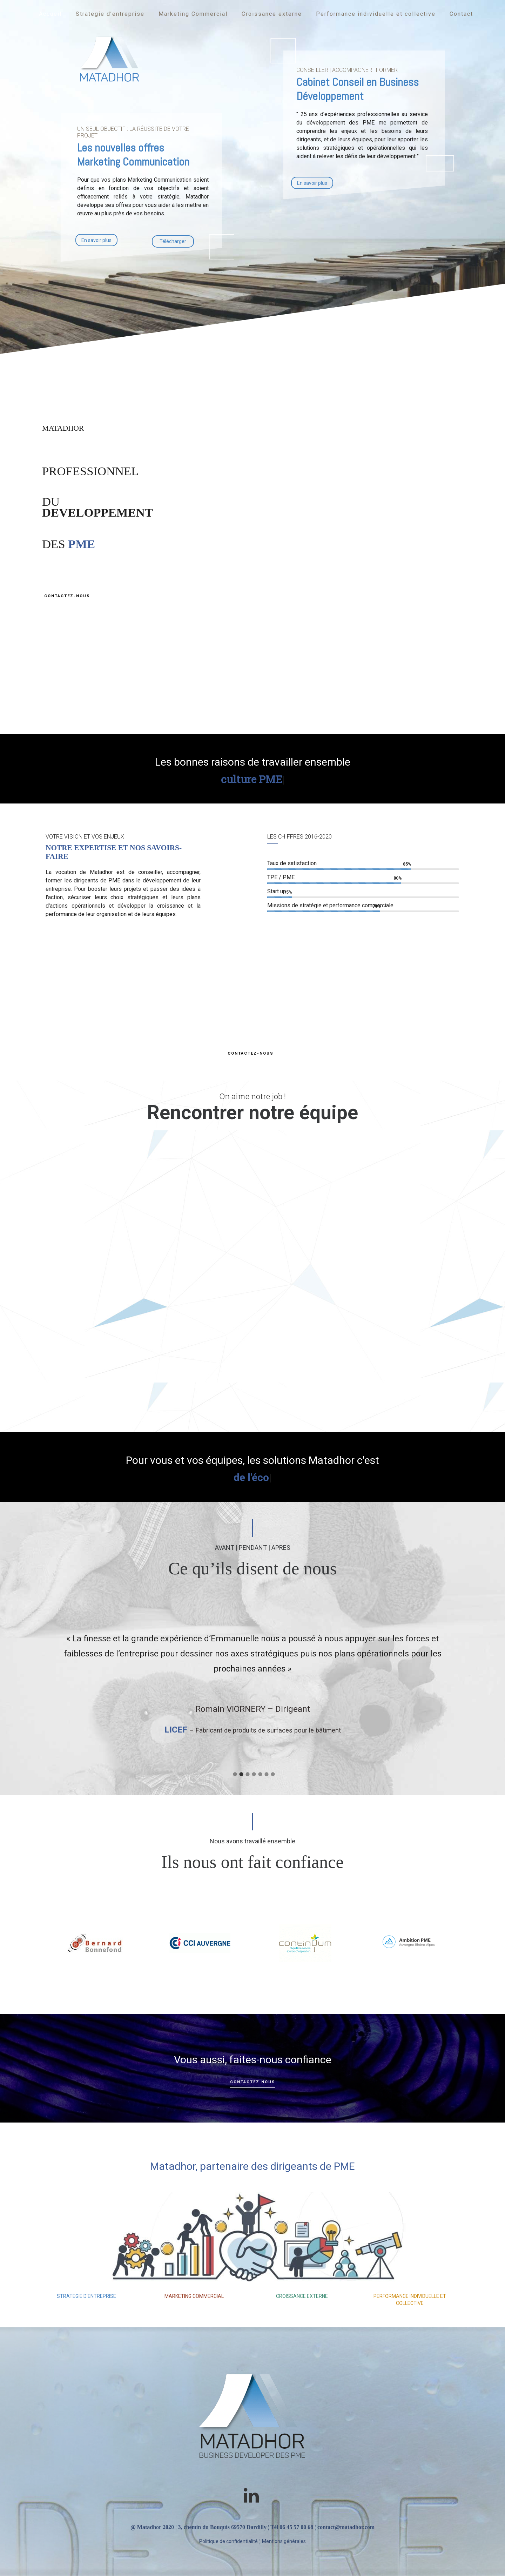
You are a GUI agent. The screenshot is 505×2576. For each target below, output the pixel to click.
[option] (252, 1678)
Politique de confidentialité (228, 2541)
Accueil (50, 14)
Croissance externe (272, 14)
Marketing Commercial (193, 14)
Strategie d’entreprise (110, 14)
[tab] (233, 1772)
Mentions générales (284, 2541)
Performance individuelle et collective (376, 14)
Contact (461, 14)
